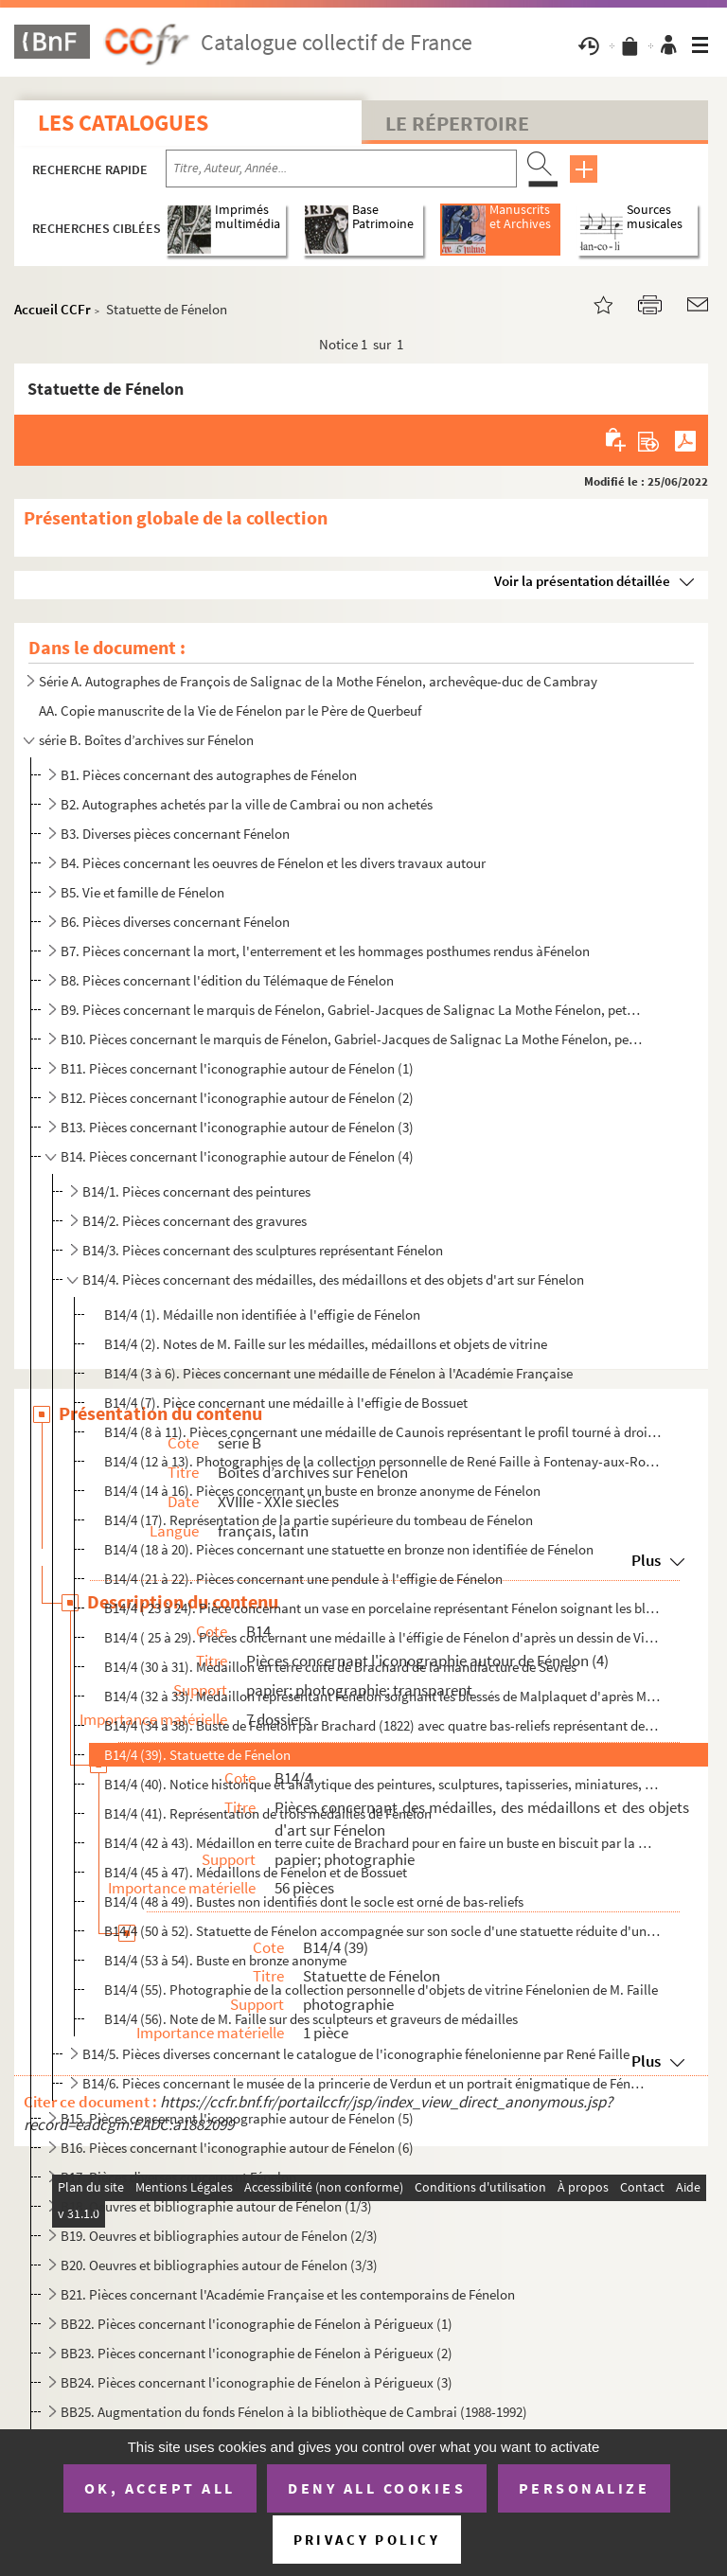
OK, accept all (160, 2487)
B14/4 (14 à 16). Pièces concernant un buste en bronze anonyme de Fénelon (322, 1491)
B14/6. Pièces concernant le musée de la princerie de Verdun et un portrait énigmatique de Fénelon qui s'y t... (363, 2083)
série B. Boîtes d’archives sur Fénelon (146, 740)
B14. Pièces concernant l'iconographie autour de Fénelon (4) (237, 1156)
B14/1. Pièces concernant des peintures (196, 1191)
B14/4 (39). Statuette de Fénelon (197, 1755)
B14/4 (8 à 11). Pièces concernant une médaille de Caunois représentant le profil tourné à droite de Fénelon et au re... (383, 1432)
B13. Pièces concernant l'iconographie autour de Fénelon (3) (237, 1127)
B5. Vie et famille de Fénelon (142, 892)
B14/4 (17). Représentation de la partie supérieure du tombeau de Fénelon (318, 1520)
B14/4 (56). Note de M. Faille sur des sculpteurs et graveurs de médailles (311, 2019)
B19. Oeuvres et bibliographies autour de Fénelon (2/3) (219, 2236)
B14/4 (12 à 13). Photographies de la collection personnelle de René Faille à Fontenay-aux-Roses (383, 1461)
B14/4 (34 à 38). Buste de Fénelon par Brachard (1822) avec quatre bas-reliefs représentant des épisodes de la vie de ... (383, 1725)
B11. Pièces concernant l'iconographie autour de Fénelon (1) (237, 1068)
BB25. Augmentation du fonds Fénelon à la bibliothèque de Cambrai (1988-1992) (294, 2412)
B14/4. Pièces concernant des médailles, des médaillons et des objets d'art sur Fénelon (333, 1279)
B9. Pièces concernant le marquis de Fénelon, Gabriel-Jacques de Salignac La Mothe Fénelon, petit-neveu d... (351, 1010)
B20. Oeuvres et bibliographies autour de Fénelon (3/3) (219, 2265)
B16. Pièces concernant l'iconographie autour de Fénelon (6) (237, 2148)
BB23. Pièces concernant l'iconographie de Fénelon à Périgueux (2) (256, 2353)
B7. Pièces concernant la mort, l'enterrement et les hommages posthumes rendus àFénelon (325, 951)
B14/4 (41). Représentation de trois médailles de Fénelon (268, 1813)
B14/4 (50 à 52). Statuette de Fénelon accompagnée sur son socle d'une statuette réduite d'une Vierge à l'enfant (383, 1931)
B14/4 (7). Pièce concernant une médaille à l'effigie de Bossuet (286, 1403)
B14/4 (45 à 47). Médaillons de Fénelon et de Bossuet (255, 1872)
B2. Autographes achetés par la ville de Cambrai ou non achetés (247, 804)
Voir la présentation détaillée (582, 581)
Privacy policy (366, 2540)
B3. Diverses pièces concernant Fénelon (175, 834)
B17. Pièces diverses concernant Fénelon (178, 2177)
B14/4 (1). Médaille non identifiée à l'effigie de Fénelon (262, 1315)
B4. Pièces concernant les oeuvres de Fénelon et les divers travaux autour (273, 863)
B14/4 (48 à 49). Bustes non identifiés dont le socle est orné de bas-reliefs (313, 1901)
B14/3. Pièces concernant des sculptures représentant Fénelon (262, 1250)
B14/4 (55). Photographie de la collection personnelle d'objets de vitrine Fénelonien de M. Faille (381, 1990)
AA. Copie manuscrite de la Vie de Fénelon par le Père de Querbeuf (230, 711)
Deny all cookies (377, 2487)
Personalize (584, 2487)
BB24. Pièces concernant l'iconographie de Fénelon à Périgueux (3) (256, 2382)
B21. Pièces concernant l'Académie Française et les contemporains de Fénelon (288, 2294)
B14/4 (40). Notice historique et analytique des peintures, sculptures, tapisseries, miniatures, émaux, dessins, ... (383, 1784)
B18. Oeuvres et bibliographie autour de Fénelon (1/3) (216, 2206)
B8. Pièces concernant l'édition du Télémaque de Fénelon (227, 980)
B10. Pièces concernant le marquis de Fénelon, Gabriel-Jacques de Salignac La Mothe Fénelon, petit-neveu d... (351, 1039)
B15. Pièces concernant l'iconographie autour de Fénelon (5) (237, 2118)
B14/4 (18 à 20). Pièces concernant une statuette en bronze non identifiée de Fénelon (349, 1549)
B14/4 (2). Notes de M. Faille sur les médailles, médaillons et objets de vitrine (325, 1344)
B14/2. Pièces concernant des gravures (194, 1221)
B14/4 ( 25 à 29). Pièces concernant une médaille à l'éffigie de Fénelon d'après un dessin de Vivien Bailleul (383, 1637)
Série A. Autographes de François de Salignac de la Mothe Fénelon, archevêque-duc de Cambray (318, 681)
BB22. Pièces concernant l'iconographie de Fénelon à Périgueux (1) (256, 2324)
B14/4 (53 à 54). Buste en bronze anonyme (225, 1960)
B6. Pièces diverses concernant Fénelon (175, 922)
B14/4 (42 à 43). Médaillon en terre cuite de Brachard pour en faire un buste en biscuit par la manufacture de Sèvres (383, 1843)
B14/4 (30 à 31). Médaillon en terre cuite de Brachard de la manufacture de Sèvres (340, 1667)
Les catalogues (123, 122)
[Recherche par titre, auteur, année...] (341, 168)
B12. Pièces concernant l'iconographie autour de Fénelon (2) (237, 1098)
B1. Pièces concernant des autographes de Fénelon (209, 775)
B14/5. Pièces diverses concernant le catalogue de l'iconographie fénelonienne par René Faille (355, 2054)
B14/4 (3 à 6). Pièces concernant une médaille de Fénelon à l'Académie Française (338, 1373)
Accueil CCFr (52, 309)
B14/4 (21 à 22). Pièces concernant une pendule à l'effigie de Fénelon (303, 1579)
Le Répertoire (457, 123)
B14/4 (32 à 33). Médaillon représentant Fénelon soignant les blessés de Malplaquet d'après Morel (383, 1696)
